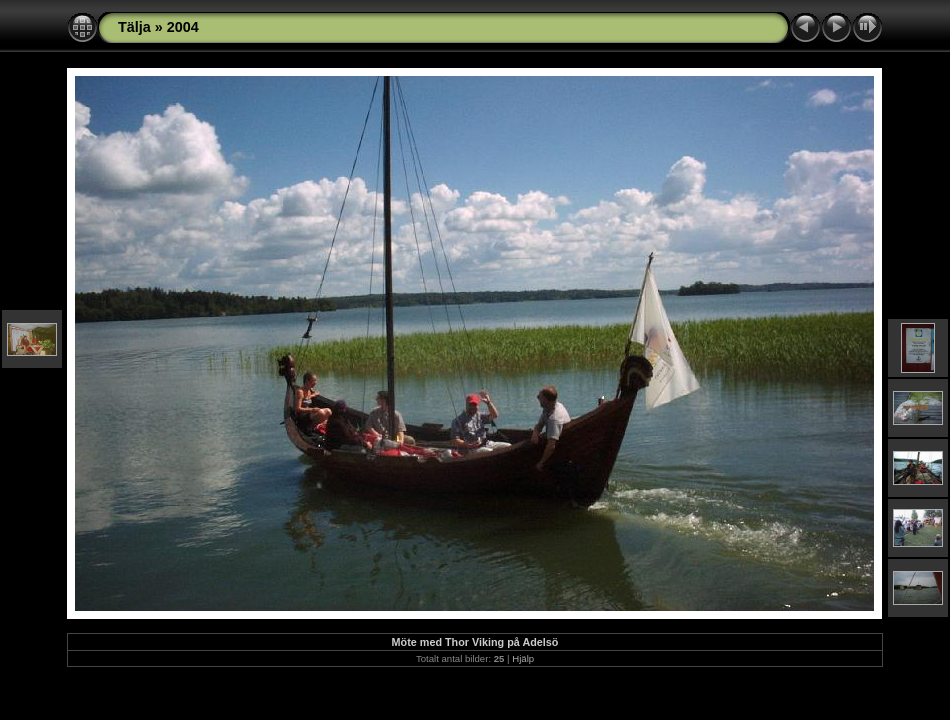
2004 (183, 27)
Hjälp (523, 658)
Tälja (134, 27)
